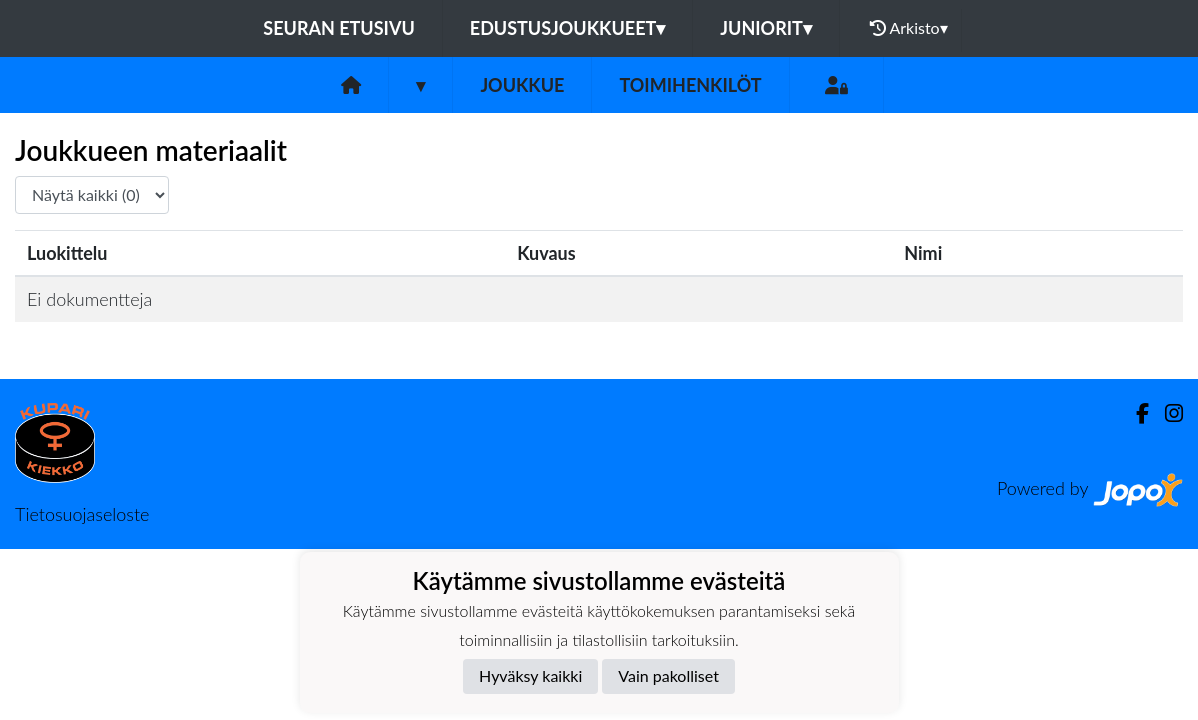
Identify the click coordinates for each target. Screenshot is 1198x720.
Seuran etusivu (339, 28)
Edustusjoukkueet (567, 28)
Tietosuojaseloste (82, 514)
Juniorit (766, 28)
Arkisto (909, 28)
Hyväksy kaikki (530, 675)
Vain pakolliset (668, 675)
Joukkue (522, 85)
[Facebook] (1134, 413)
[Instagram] (1166, 413)
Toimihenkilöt (690, 85)
